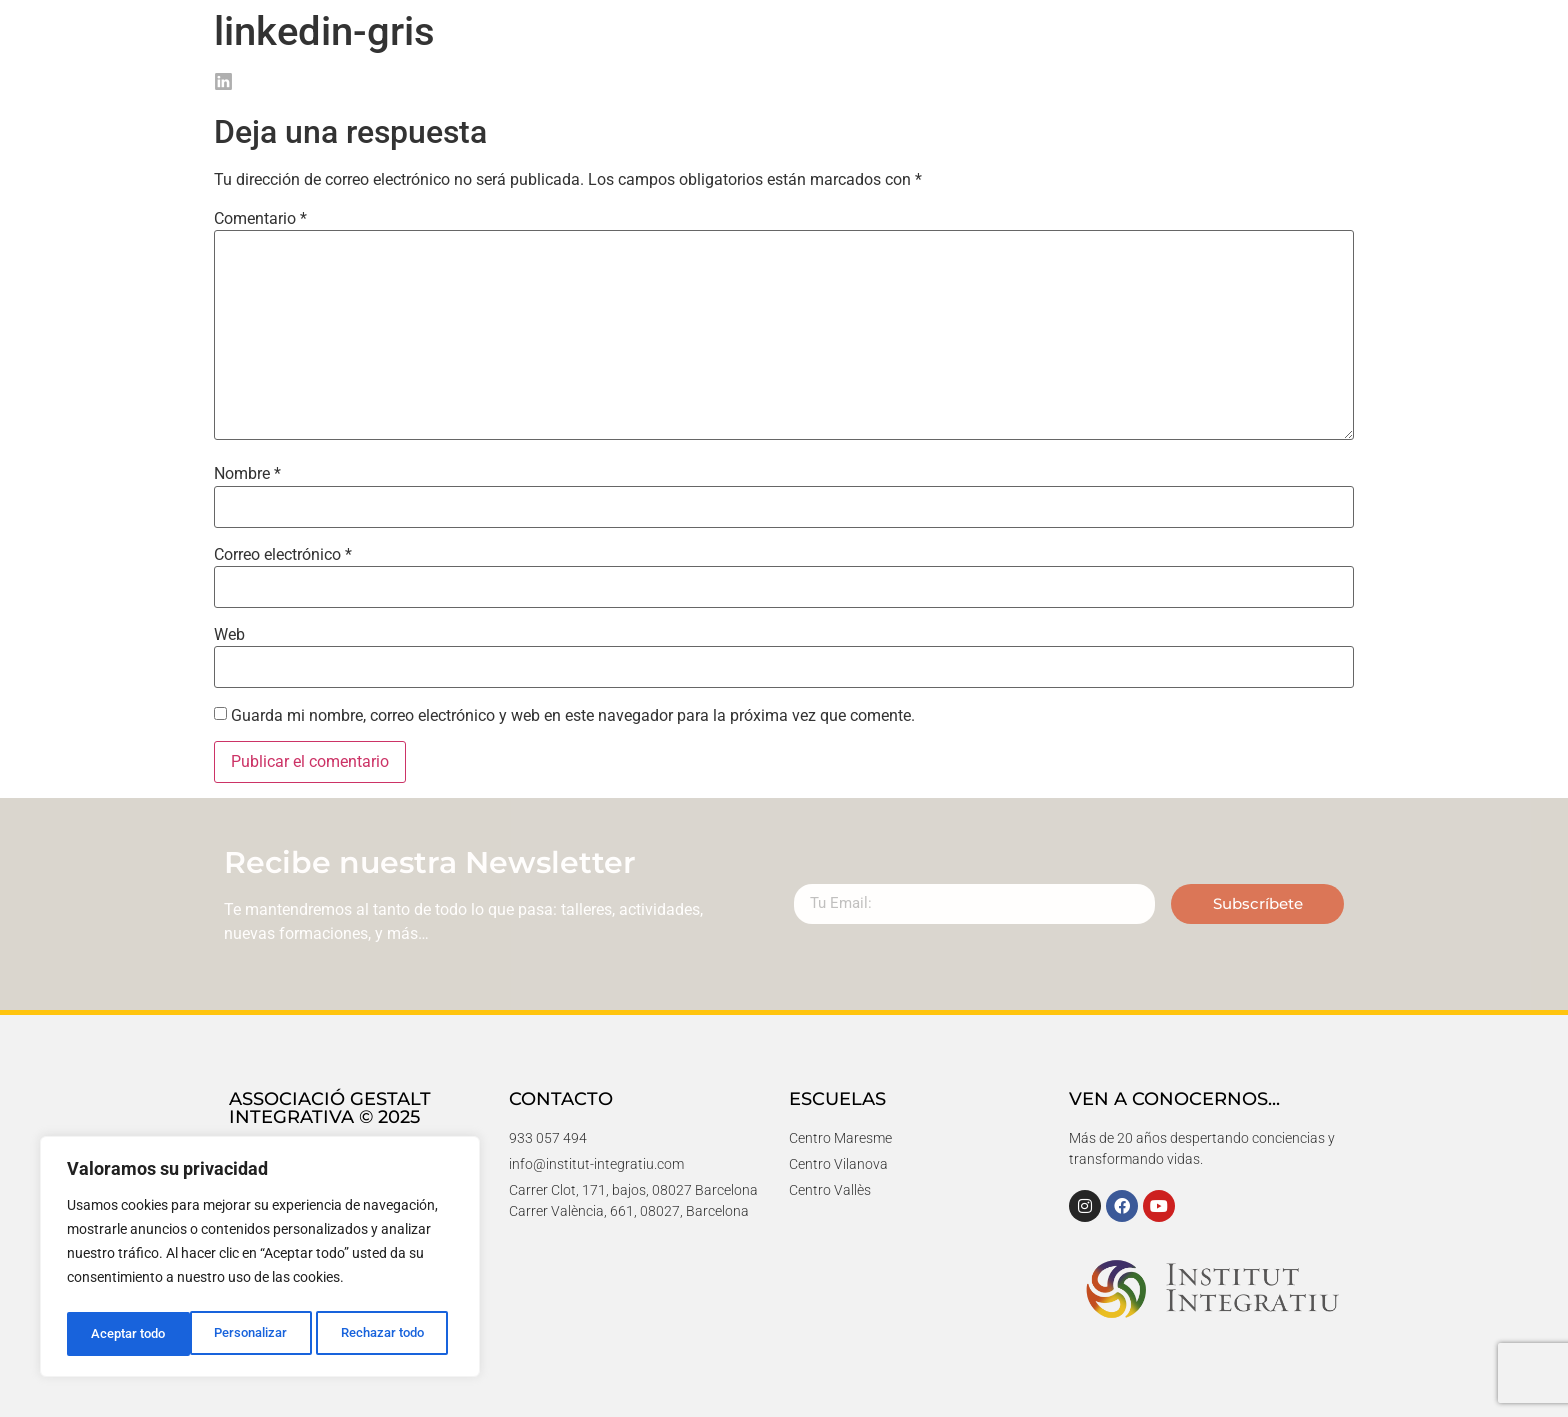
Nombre (247, 474)
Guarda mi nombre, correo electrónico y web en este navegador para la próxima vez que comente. (573, 716)
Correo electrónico (283, 555)
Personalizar (126, 1334)
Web (229, 635)
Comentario (260, 219)
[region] (260, 1260)
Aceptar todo (393, 1334)
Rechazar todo (259, 1334)
